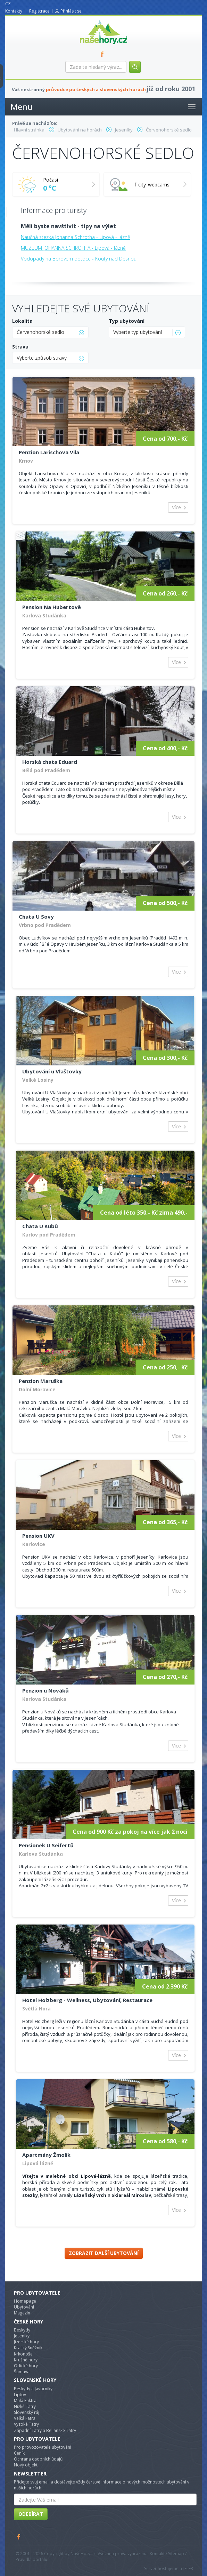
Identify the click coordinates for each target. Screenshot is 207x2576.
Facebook (19, 2536)
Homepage (25, 2301)
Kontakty (13, 11)
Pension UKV (38, 1535)
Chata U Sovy (36, 916)
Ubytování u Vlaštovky (52, 1071)
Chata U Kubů (40, 1226)
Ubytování (24, 2307)
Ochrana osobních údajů (38, 2459)
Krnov (26, 460)
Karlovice (33, 1544)
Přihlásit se (71, 11)
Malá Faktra (25, 2400)
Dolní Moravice (37, 1389)
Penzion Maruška (41, 1380)
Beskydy (22, 2330)
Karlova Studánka (44, 615)
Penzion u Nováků (45, 1690)
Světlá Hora (36, 2008)
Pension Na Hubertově (51, 606)
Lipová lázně (37, 2163)
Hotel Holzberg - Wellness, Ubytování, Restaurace (87, 2000)
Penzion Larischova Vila (49, 452)
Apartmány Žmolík (46, 2154)
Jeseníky (22, 2336)
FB (103, 54)
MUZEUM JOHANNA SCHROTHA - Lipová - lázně (73, 248)
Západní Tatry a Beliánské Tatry (45, 2430)
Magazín (22, 2313)
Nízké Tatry (25, 2406)
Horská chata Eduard (49, 761)
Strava (20, 346)
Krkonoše (23, 2354)
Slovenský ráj (26, 2412)
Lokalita (22, 321)
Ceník (19, 2453)
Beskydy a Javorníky (33, 2389)
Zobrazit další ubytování (104, 2253)
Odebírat (30, 2514)
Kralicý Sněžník (28, 2348)
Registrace (39, 11)
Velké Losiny (37, 1080)
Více (176, 507)
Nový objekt (26, 2465)
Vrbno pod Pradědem (45, 925)
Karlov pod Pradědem (48, 1234)
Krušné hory (26, 2360)
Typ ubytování (126, 321)
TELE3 (187, 2568)
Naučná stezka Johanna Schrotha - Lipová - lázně (75, 237)
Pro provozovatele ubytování (42, 2447)
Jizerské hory (26, 2342)
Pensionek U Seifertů (46, 1845)
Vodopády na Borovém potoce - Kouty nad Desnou (78, 258)
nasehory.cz (91, 20)
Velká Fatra (24, 2418)
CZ (8, 4)
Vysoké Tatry (26, 2424)
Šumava (22, 2372)
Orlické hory (26, 2366)
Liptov (20, 2395)
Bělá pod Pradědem (46, 770)
